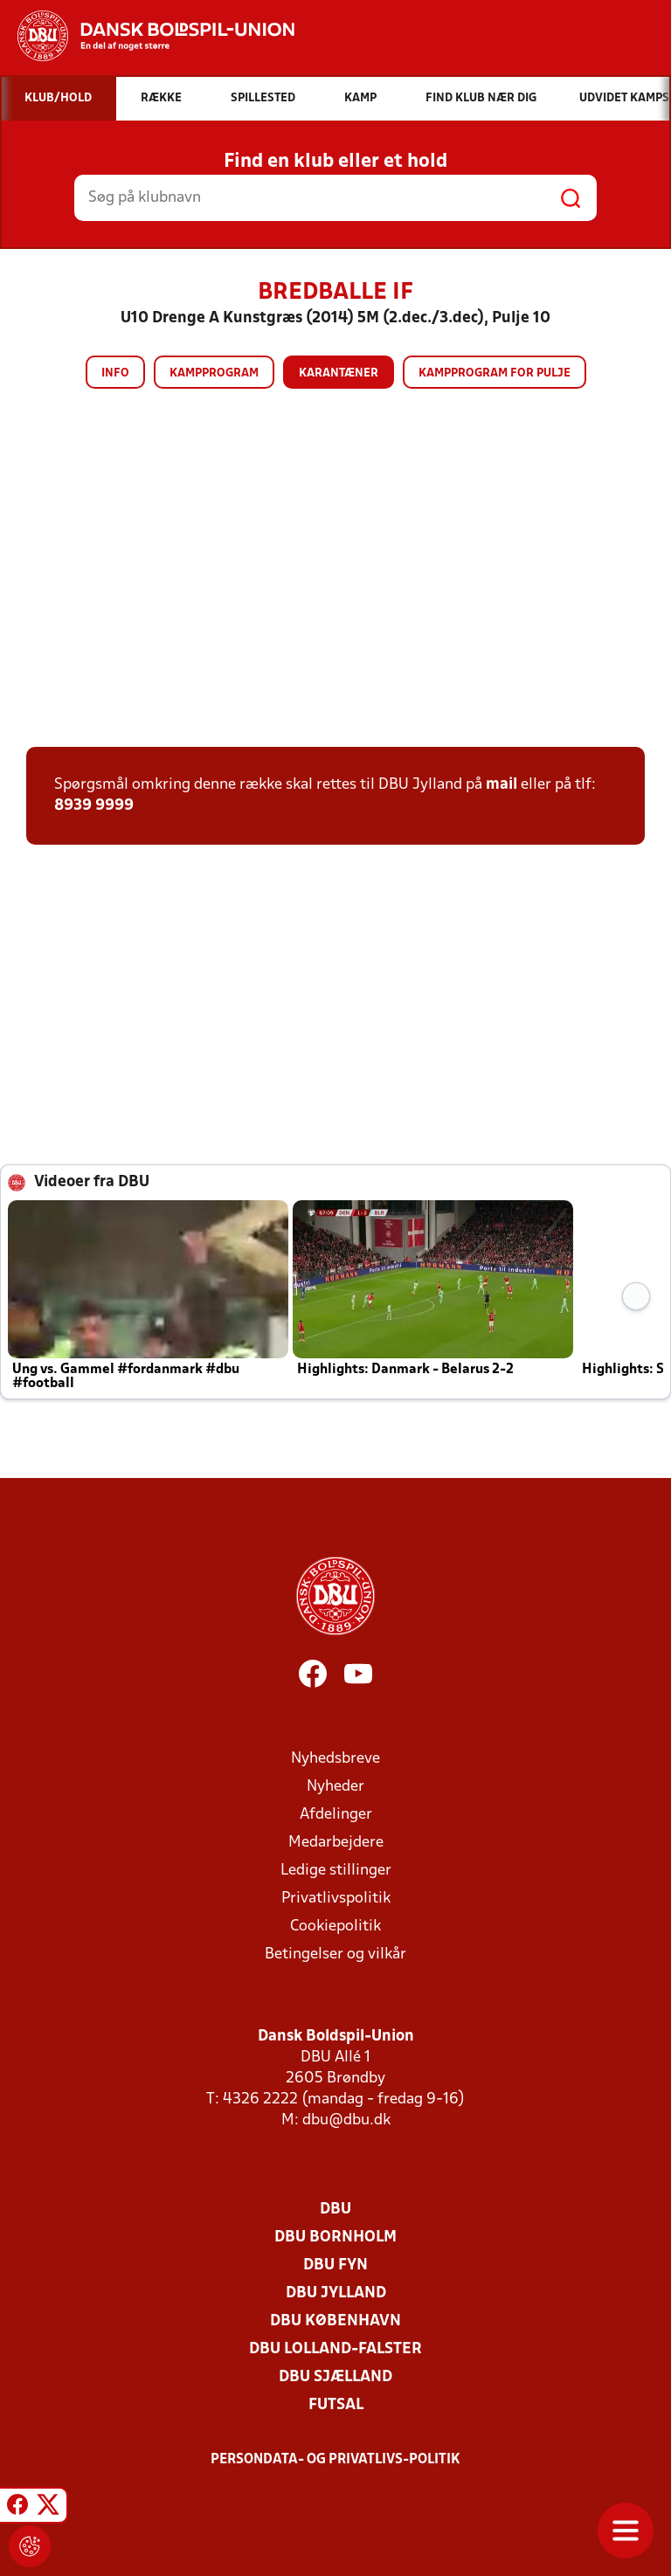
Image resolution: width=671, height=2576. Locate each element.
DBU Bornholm (335, 2237)
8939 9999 (94, 805)
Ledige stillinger (335, 1870)
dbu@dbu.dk (346, 2120)
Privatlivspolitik (336, 1898)
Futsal (335, 2405)
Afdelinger (336, 1814)
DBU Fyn (335, 2265)
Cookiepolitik (335, 1926)
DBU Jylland (336, 2293)
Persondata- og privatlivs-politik (335, 2460)
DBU (335, 2209)
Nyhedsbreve (335, 1758)
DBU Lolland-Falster (335, 2349)
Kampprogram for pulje (495, 373)
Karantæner (338, 373)
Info (115, 373)
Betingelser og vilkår (335, 1954)
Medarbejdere (336, 1842)
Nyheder (335, 1786)
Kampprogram (214, 373)
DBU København (335, 2321)
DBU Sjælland (335, 2377)
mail (501, 784)
